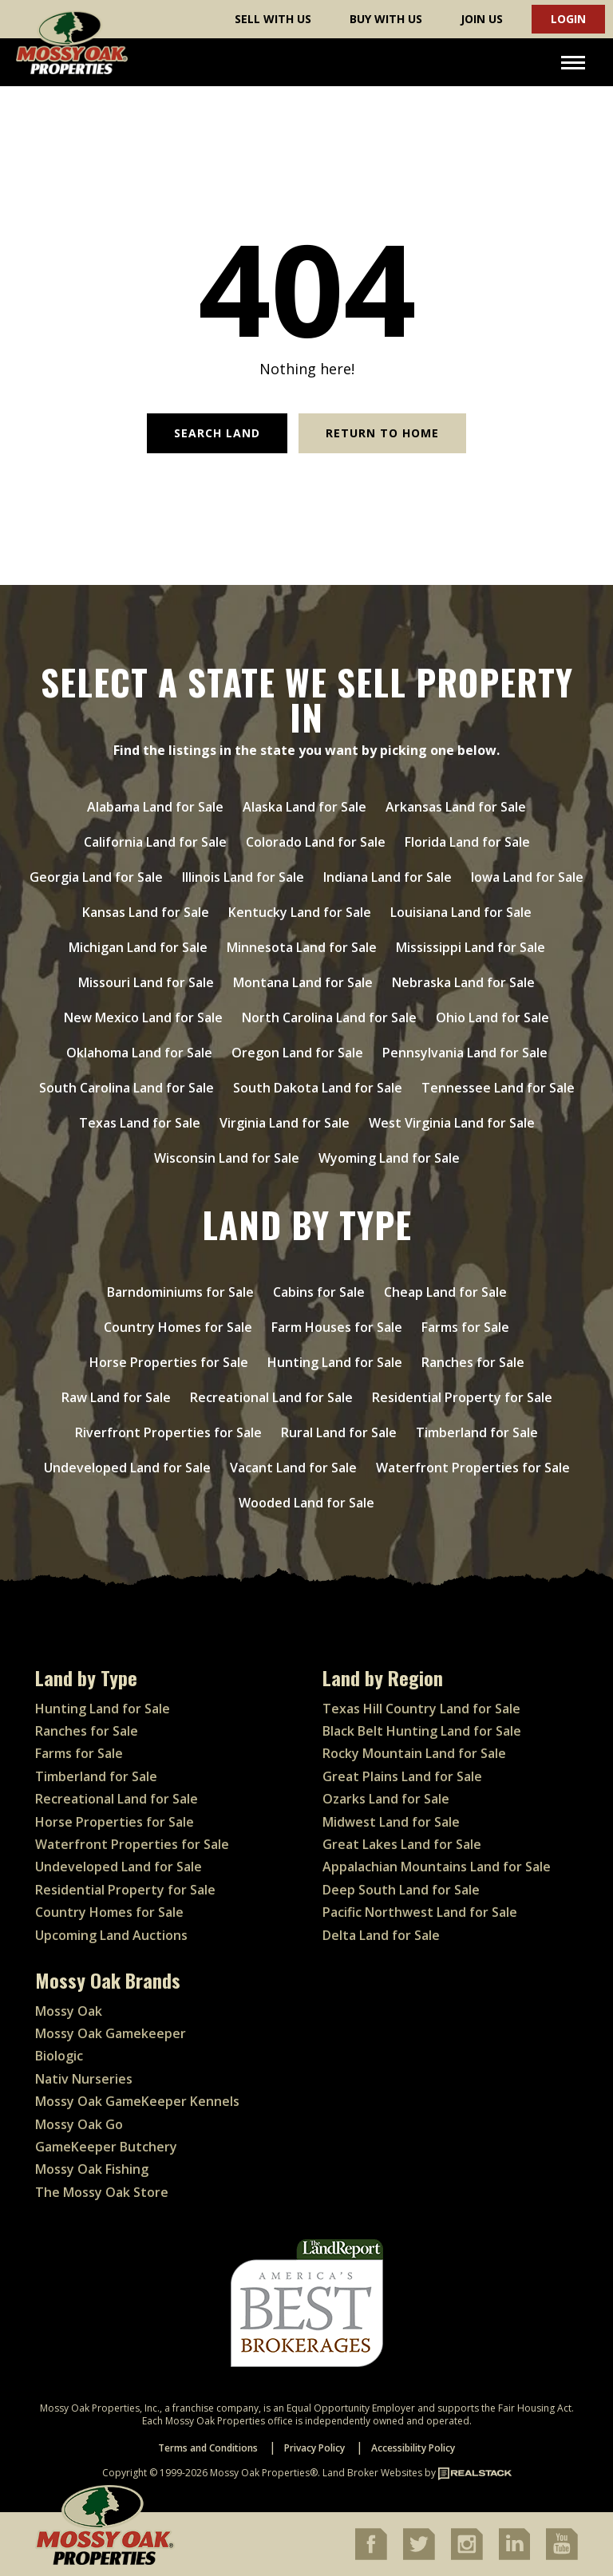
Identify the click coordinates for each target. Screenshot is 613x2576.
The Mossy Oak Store (101, 2192)
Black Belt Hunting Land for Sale (421, 1731)
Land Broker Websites (372, 2472)
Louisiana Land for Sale (461, 912)
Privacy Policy (314, 2448)
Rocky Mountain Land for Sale (414, 1753)
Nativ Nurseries (83, 2079)
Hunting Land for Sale (334, 1362)
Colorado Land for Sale (316, 842)
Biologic (59, 2055)
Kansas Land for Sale (145, 912)
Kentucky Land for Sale (299, 912)
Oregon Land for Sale (297, 1052)
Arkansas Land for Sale (456, 807)
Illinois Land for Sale (243, 877)
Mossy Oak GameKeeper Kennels (137, 2101)
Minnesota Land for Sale (302, 947)
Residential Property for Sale (462, 1397)
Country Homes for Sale (178, 1327)
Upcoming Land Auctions (111, 1935)
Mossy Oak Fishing (91, 2169)
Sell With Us (273, 18)
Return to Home (382, 433)
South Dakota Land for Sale (317, 1087)
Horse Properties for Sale (168, 1362)
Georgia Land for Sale (96, 877)
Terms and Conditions (208, 2448)
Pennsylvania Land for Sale (465, 1052)
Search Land (217, 433)
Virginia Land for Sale (284, 1123)
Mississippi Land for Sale (470, 947)
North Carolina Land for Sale (329, 1017)
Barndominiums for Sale (180, 1292)
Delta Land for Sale (381, 1935)
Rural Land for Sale (339, 1432)
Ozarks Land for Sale (385, 1799)
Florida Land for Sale (467, 842)
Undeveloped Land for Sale (127, 1467)
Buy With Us (386, 18)
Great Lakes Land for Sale (401, 1844)
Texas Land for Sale (139, 1123)
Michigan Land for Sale (138, 947)
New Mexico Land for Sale (143, 1017)
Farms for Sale (465, 1327)
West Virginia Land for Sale (452, 1123)
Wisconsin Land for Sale (226, 1158)
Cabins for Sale (319, 1292)
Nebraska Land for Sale (463, 982)
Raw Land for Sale (116, 1397)
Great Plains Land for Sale (402, 1776)
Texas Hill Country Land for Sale (421, 1708)
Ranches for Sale (472, 1362)
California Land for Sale (155, 842)
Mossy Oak (68, 2011)
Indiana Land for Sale (387, 877)
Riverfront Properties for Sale (168, 1432)
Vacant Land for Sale (293, 1467)
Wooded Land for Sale (306, 1502)
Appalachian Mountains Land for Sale (436, 1866)
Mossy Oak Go (79, 2124)
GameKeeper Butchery (106, 2146)
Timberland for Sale (477, 1432)
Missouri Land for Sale (146, 982)
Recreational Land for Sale (271, 1397)
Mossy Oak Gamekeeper (110, 2033)
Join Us (482, 18)
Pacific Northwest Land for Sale (419, 1912)
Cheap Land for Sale (445, 1292)
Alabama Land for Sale (155, 807)
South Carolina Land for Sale (126, 1087)
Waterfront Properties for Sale (473, 1467)
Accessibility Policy (413, 2448)
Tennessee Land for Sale (498, 1087)
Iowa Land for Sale (527, 877)
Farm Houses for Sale (336, 1327)
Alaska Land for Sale (304, 807)
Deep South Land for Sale (401, 1889)
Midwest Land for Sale (391, 1822)
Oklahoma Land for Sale (139, 1052)
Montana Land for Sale (303, 982)
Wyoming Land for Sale (389, 1158)
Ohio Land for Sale (492, 1017)
